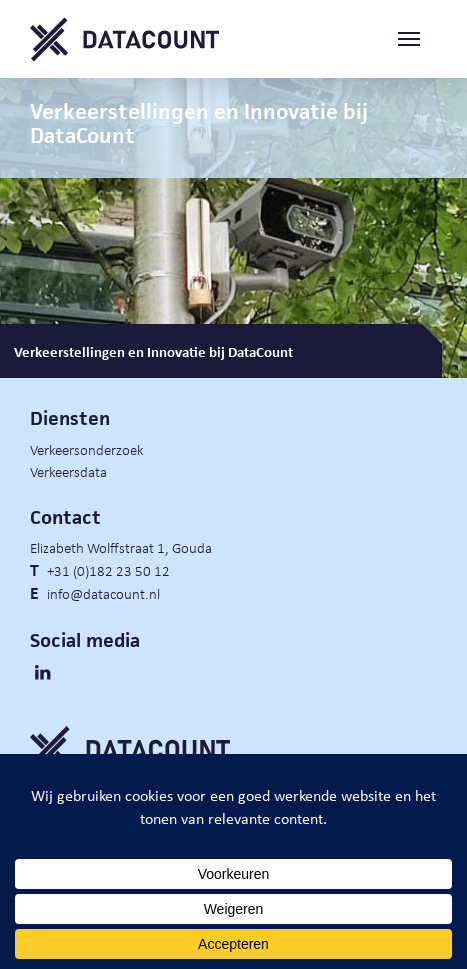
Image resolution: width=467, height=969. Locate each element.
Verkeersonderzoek (87, 449)
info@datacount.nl (103, 593)
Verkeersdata (68, 471)
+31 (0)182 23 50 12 (108, 570)
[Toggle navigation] (417, 39)
